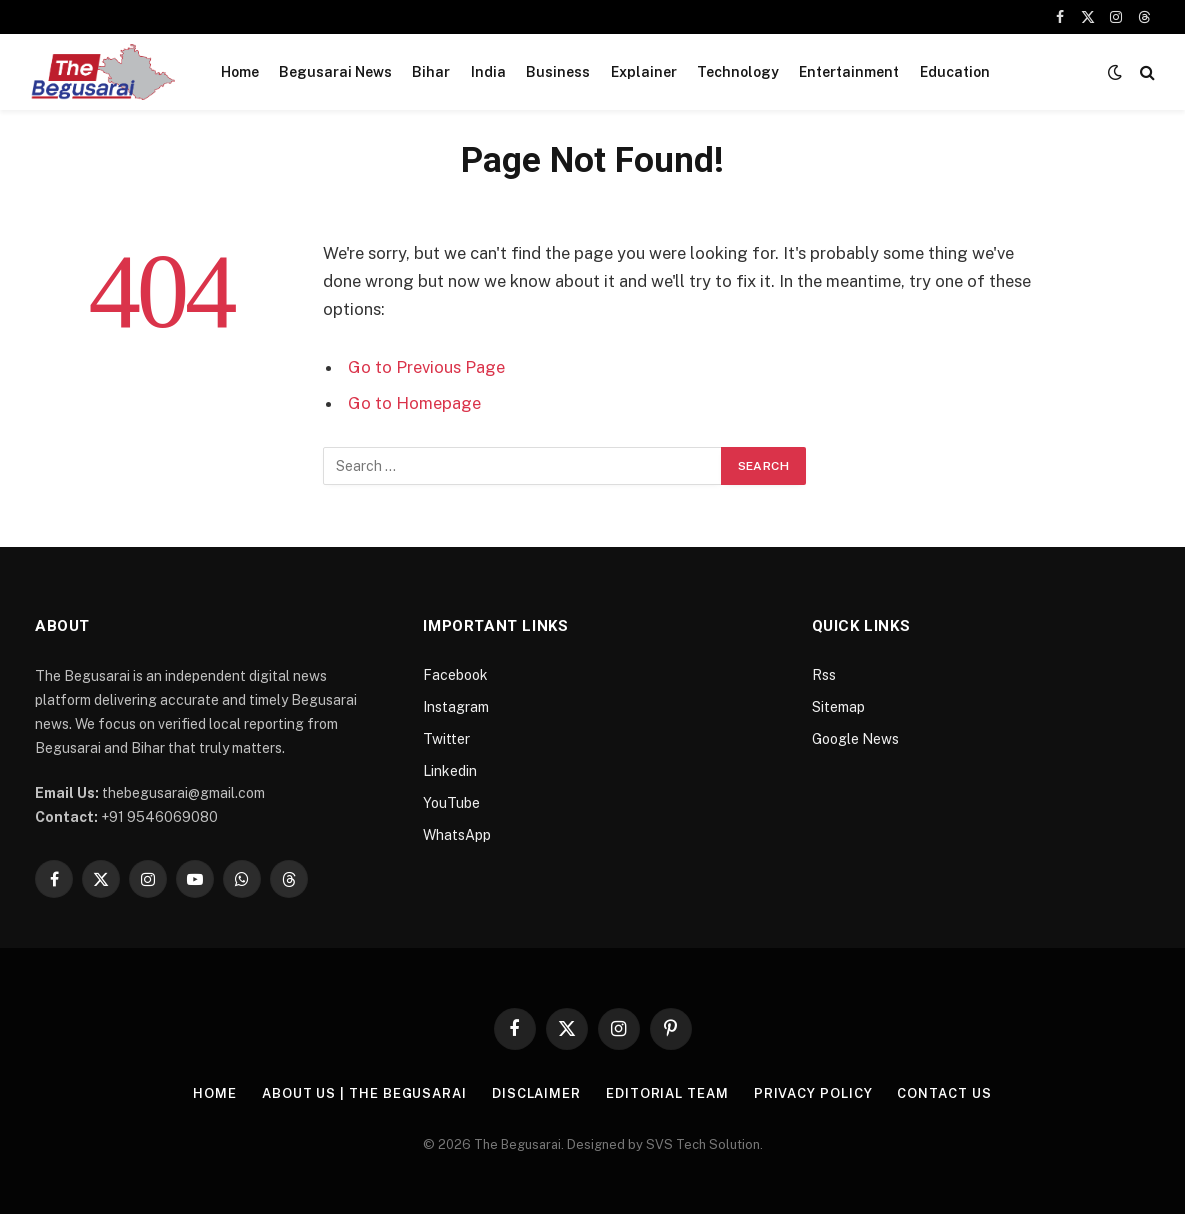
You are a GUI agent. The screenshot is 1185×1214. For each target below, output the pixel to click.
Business (558, 72)
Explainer (644, 72)
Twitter (446, 739)
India (488, 72)
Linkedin (450, 771)
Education (955, 72)
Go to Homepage (414, 403)
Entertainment (849, 72)
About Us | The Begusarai (364, 1093)
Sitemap (838, 707)
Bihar (431, 72)
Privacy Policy (813, 1093)
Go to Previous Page (426, 367)
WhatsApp (457, 835)
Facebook (455, 675)
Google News (855, 739)
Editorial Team (667, 1093)
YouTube (451, 803)
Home (240, 72)
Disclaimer (536, 1093)
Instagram (456, 707)
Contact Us (944, 1093)
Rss (824, 675)
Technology (738, 72)
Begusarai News (335, 72)
